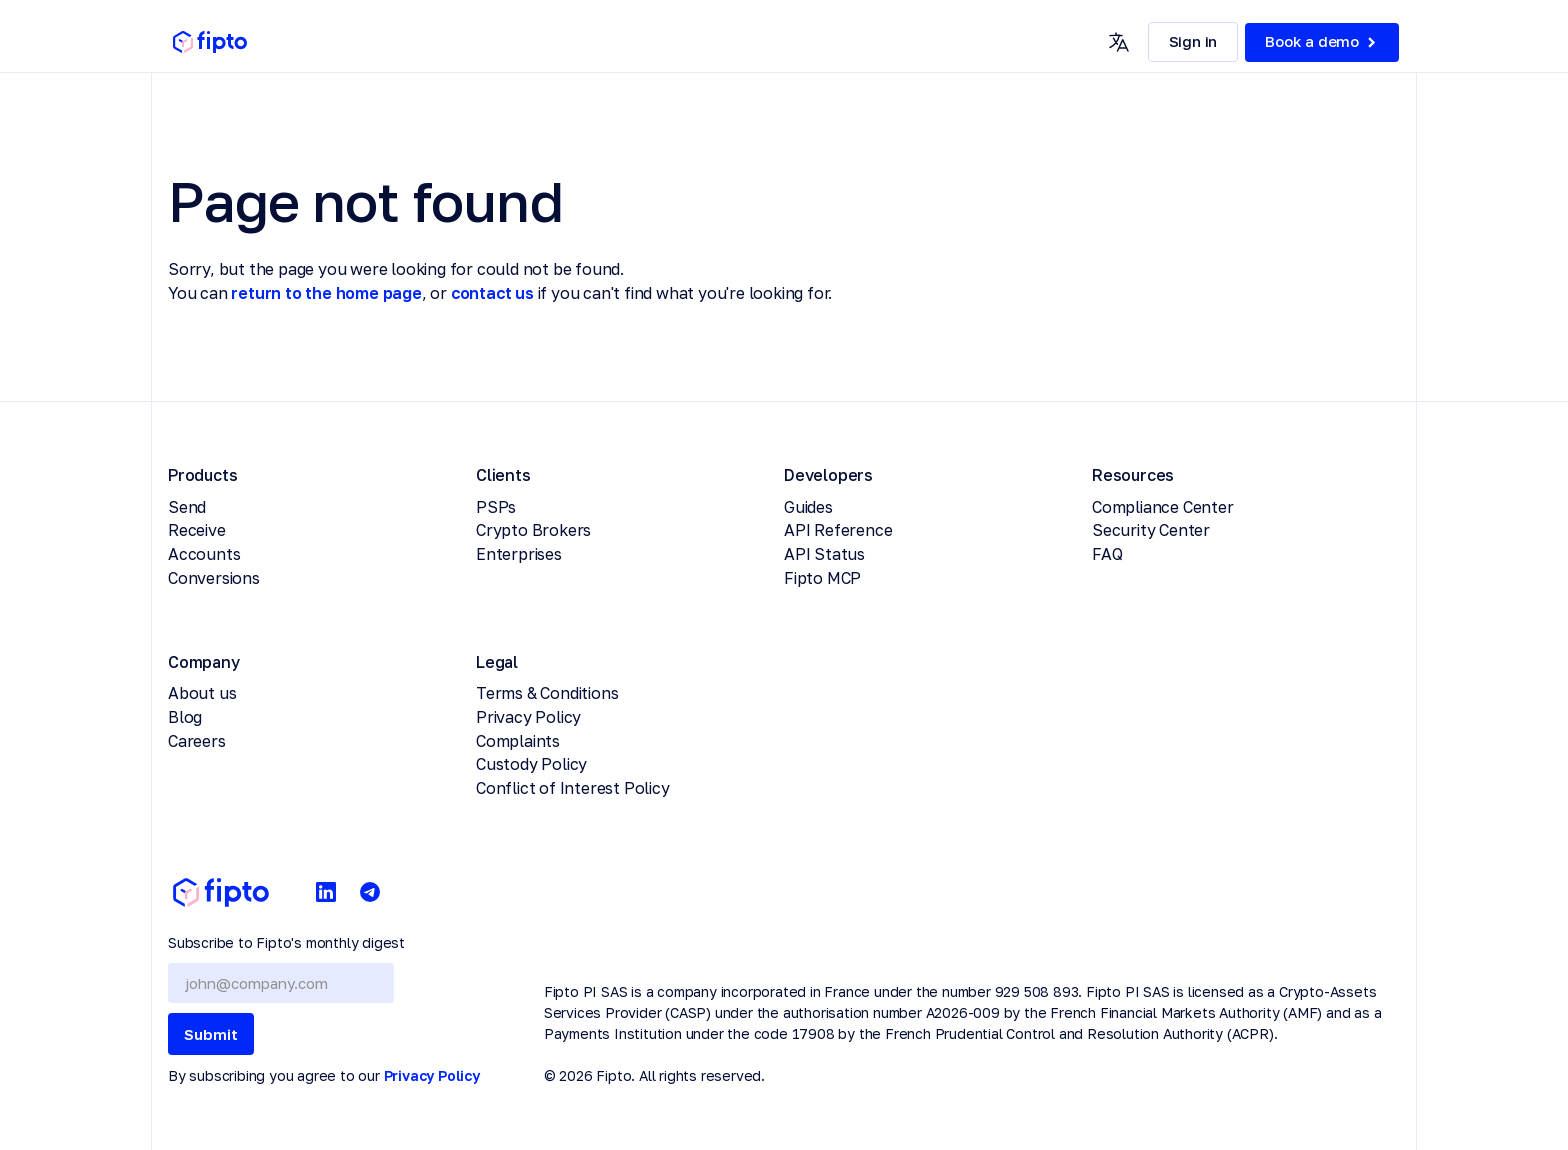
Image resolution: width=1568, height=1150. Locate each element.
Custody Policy (531, 764)
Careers (197, 741)
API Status (824, 554)
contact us (492, 293)
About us (202, 693)
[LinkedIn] (326, 892)
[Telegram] (370, 892)
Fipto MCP (822, 578)
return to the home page (326, 293)
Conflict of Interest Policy (573, 788)
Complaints (518, 741)
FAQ (1107, 554)
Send (187, 507)
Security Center (1151, 530)
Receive (197, 530)
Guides (808, 507)
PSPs (496, 507)
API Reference (838, 530)
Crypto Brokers (533, 530)
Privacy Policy (528, 717)
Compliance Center (1163, 507)
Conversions (214, 578)
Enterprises (519, 554)
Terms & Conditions (547, 693)
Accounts (204, 554)
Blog (185, 717)
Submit (211, 1034)
